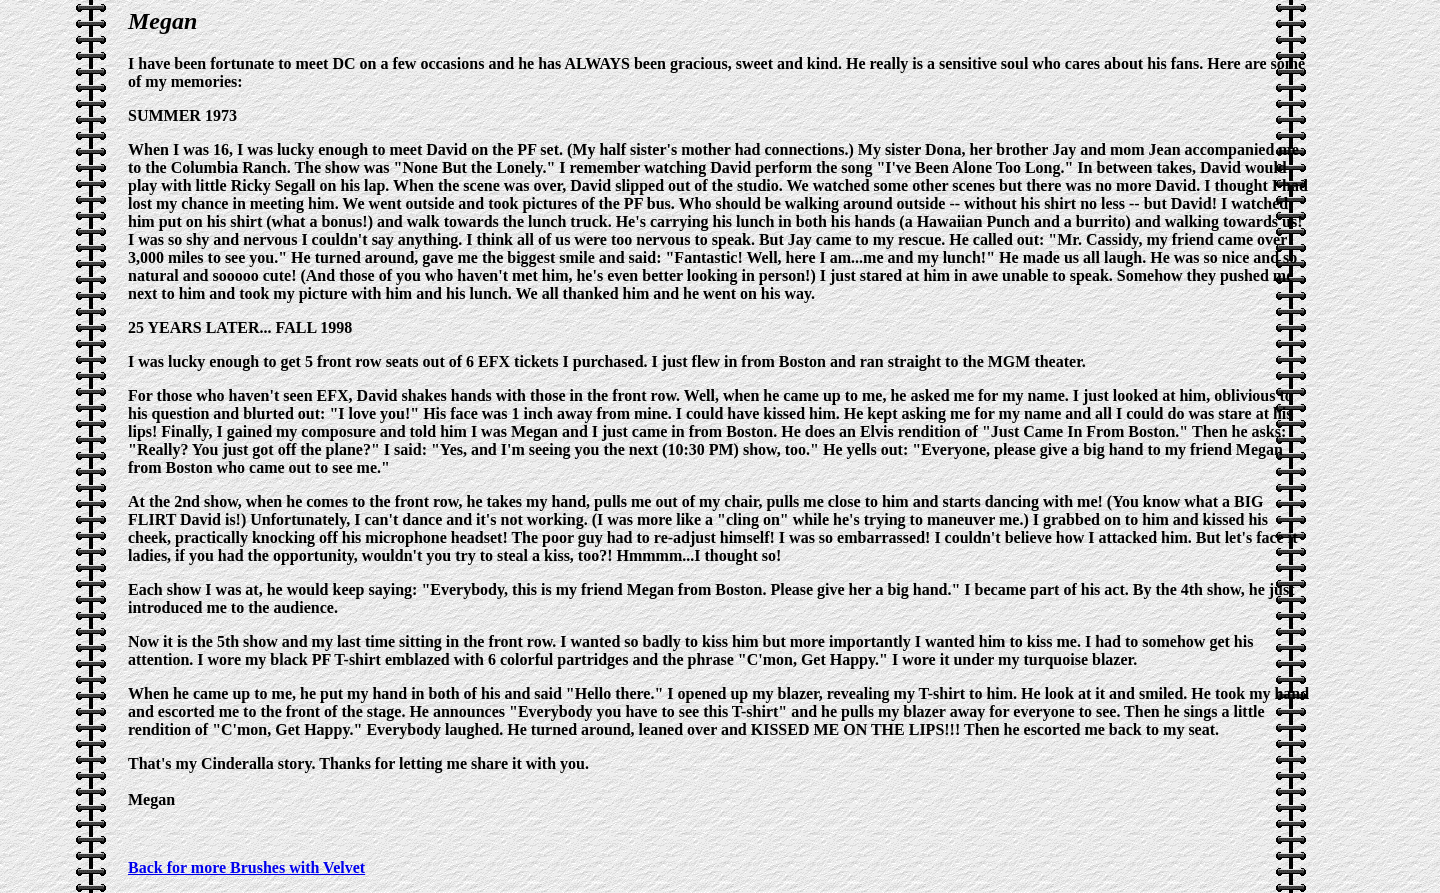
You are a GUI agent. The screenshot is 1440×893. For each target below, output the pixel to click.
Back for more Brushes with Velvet (246, 867)
